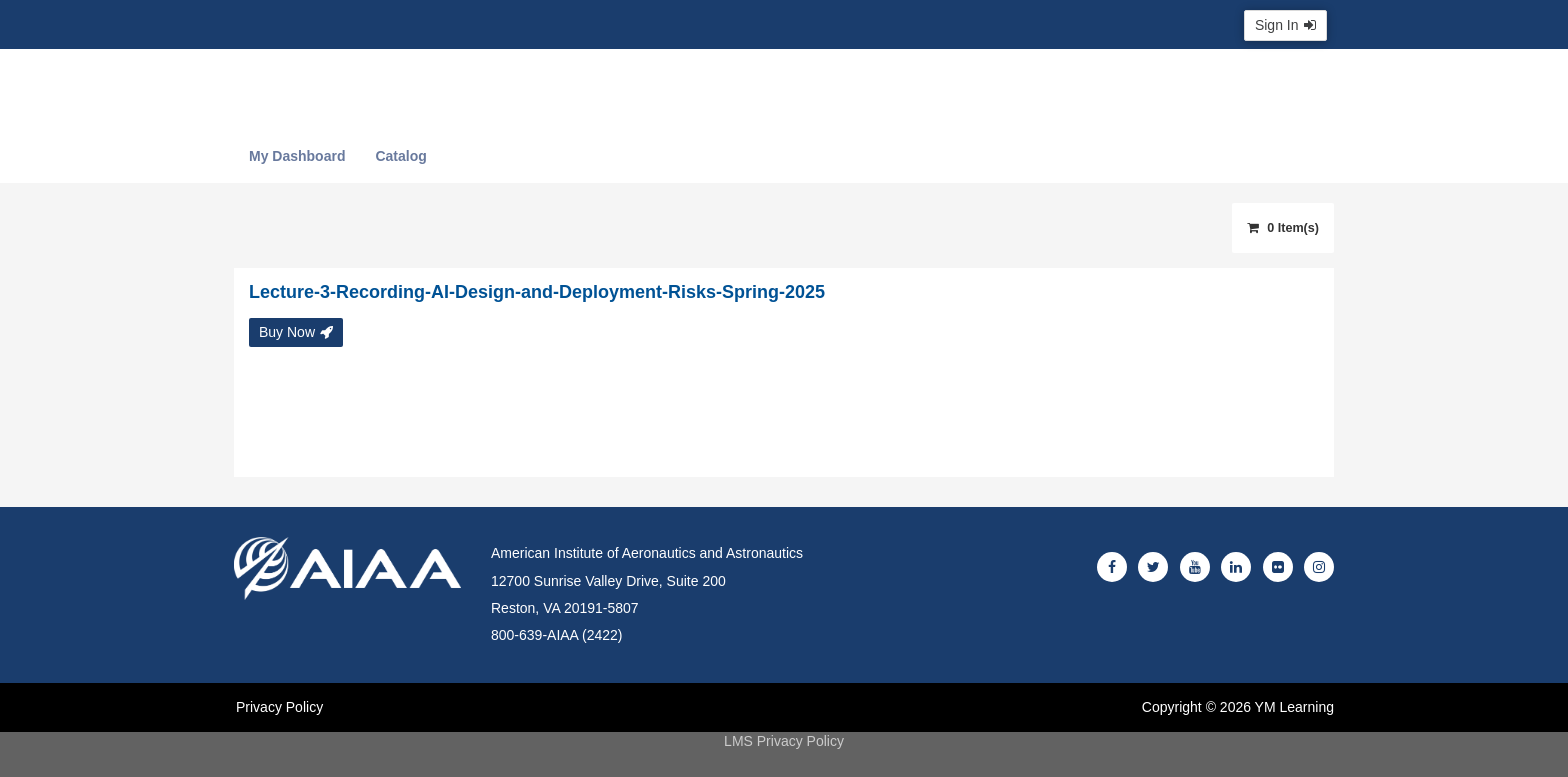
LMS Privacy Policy (784, 741)
